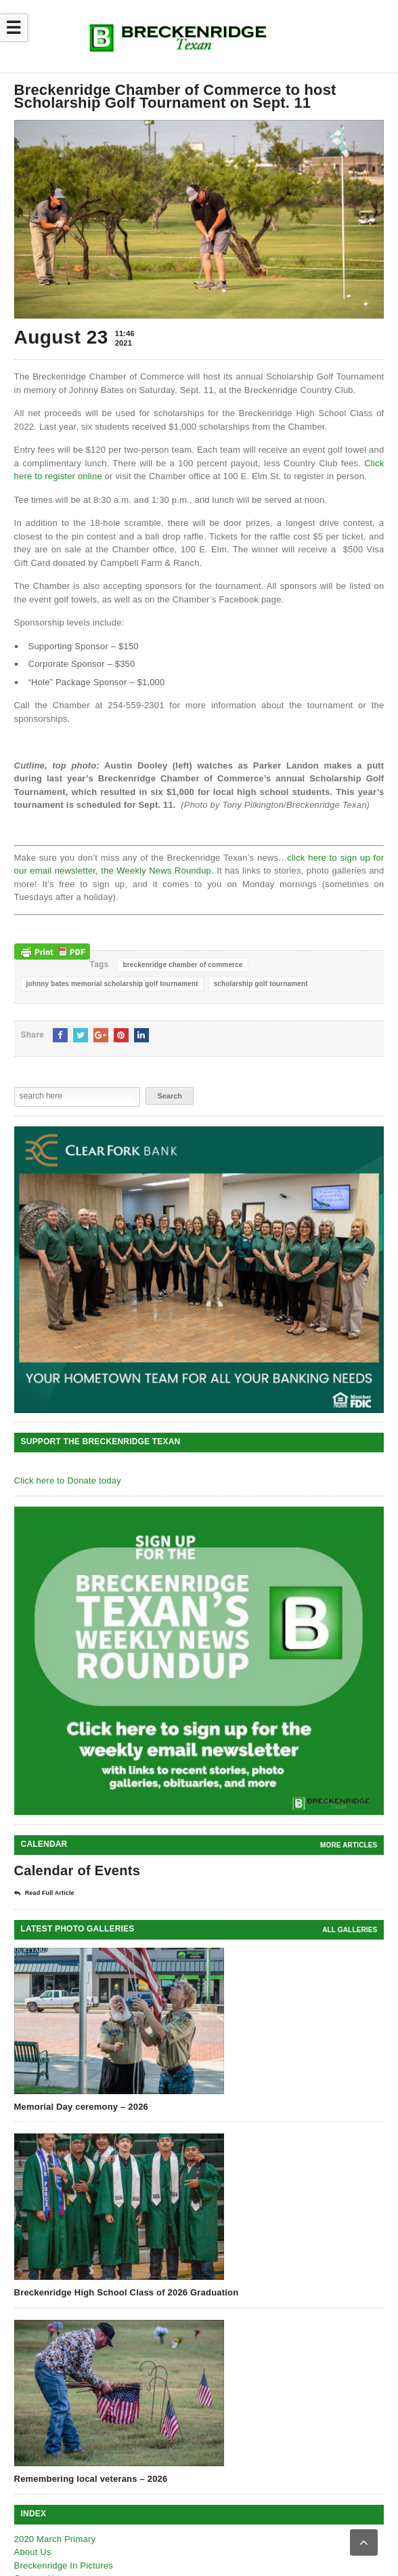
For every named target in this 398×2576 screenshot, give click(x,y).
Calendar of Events (77, 1870)
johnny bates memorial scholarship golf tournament (112, 983)
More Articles (348, 1845)
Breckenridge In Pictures (63, 2565)
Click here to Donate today (67, 1480)
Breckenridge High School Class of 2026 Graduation (126, 2292)
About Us (32, 2552)
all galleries (349, 1930)
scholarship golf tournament (261, 983)
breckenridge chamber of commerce (182, 964)
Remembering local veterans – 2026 (91, 2479)
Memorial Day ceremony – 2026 (81, 2107)
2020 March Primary (55, 2539)
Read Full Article (44, 1893)
